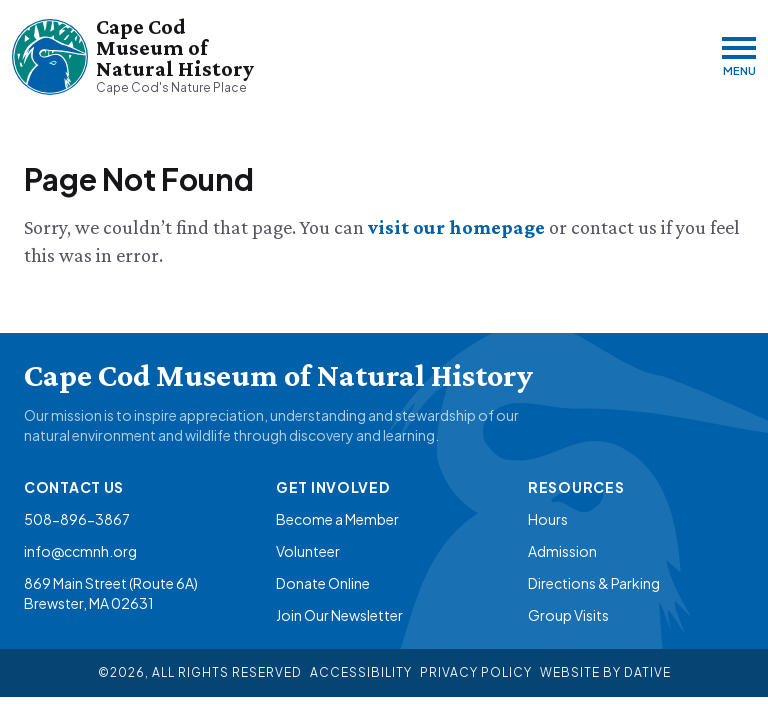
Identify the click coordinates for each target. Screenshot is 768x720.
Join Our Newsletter (339, 615)
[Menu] (739, 56)
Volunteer (308, 551)
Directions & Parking (594, 583)
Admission (562, 551)
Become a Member (337, 519)
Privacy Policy (476, 672)
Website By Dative (605, 672)
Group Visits (568, 615)
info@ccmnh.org (80, 551)
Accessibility (361, 672)
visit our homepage (458, 227)
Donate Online (323, 583)
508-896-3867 (77, 519)
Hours (548, 519)
